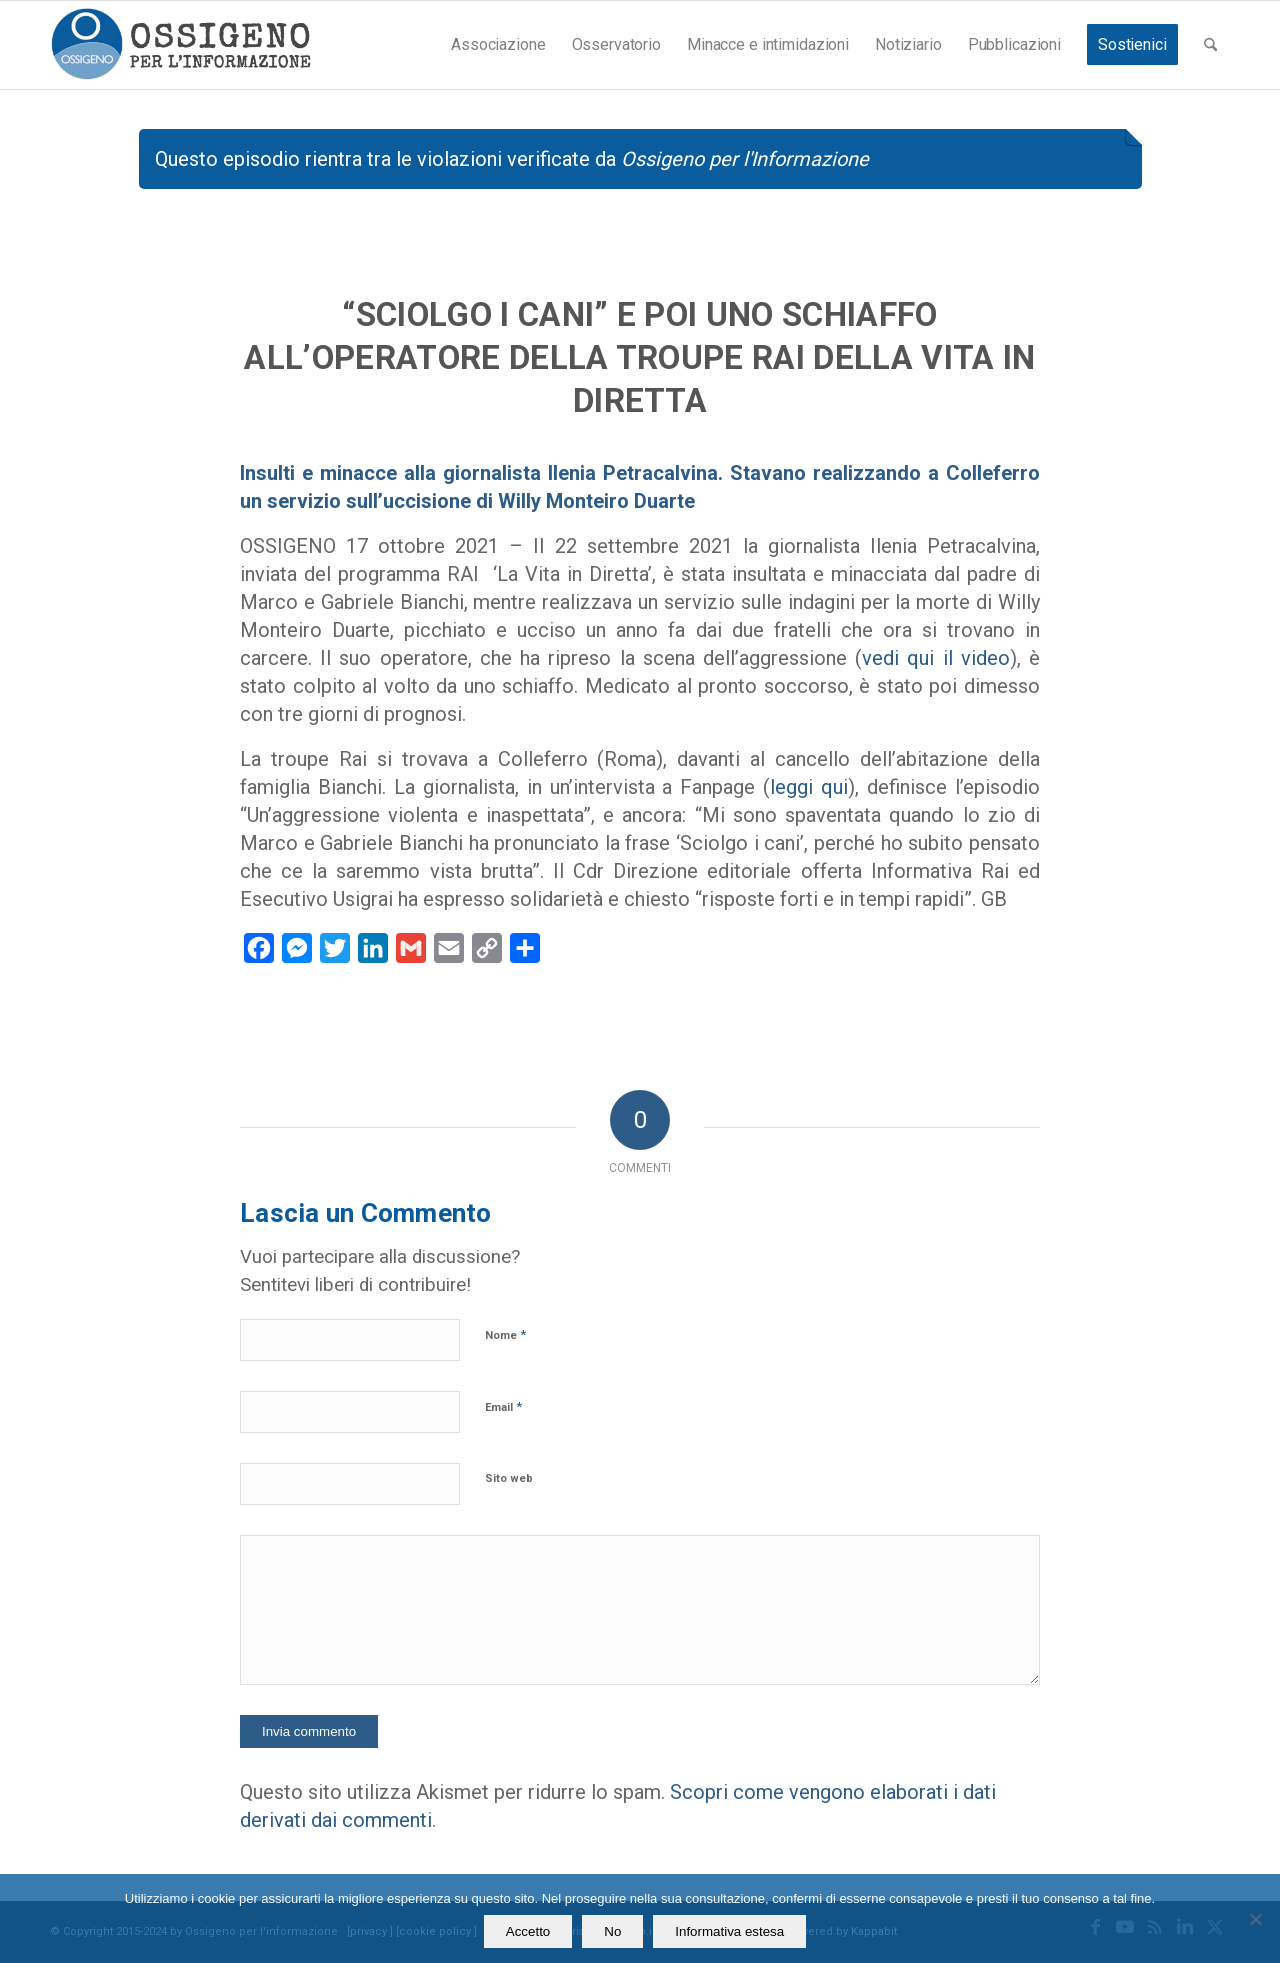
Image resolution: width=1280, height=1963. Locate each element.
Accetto (528, 1931)
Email (503, 1406)
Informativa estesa (729, 1931)
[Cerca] (1210, 45)
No (612, 1931)
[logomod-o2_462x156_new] (180, 45)
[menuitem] (498, 45)
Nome (505, 1334)
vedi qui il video (936, 658)
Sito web (509, 1478)
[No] (1255, 1919)
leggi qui (809, 787)
